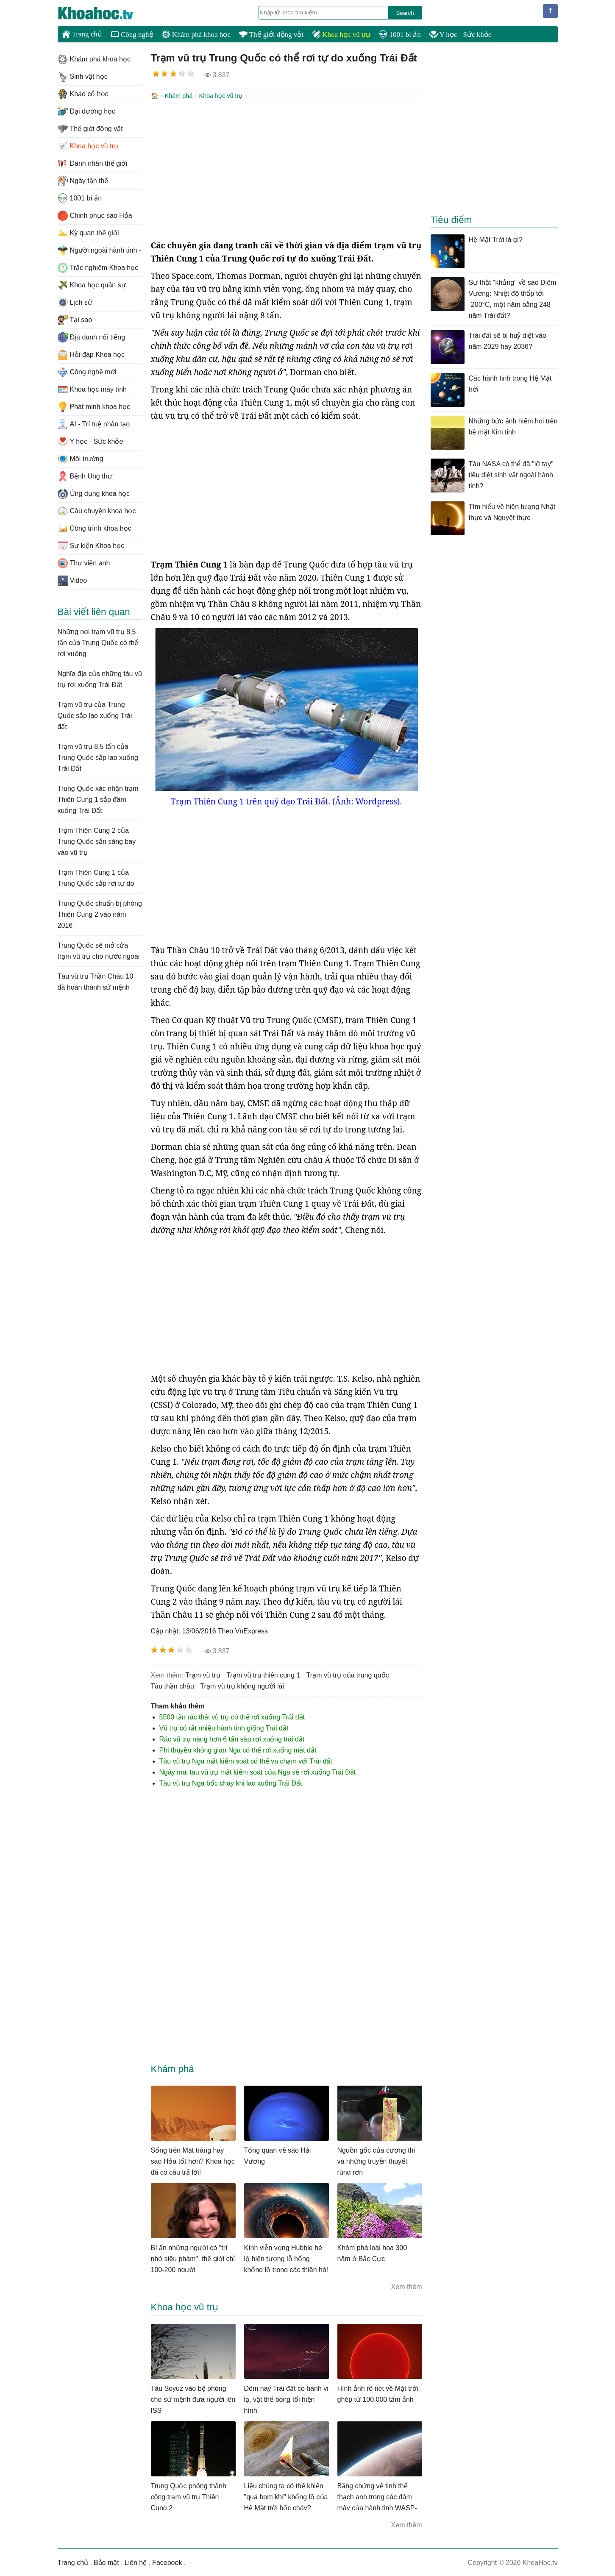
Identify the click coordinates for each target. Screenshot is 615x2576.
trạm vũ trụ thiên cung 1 (263, 1674)
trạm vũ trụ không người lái (242, 1685)
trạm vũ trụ (202, 1674)
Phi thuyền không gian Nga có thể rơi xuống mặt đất (238, 1749)
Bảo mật (106, 2561)
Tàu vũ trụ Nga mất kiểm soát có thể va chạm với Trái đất (245, 1760)
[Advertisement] (286, 170)
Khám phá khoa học (196, 35)
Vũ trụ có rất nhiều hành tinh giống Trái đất (224, 1727)
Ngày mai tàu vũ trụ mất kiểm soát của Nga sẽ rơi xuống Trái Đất (257, 1771)
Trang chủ (82, 34)
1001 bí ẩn (399, 35)
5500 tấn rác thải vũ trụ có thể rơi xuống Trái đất (232, 1716)
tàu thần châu (172, 1685)
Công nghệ (132, 35)
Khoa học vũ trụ (341, 35)
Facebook (167, 2561)
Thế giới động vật (271, 35)
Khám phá (179, 95)
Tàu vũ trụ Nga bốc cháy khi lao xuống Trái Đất (230, 1782)
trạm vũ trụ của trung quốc (347, 1674)
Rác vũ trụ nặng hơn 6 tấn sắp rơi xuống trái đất (232, 1738)
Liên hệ (136, 2561)
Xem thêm (406, 2285)
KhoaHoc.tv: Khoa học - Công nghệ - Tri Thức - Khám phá (104, 13)
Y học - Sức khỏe (460, 35)
